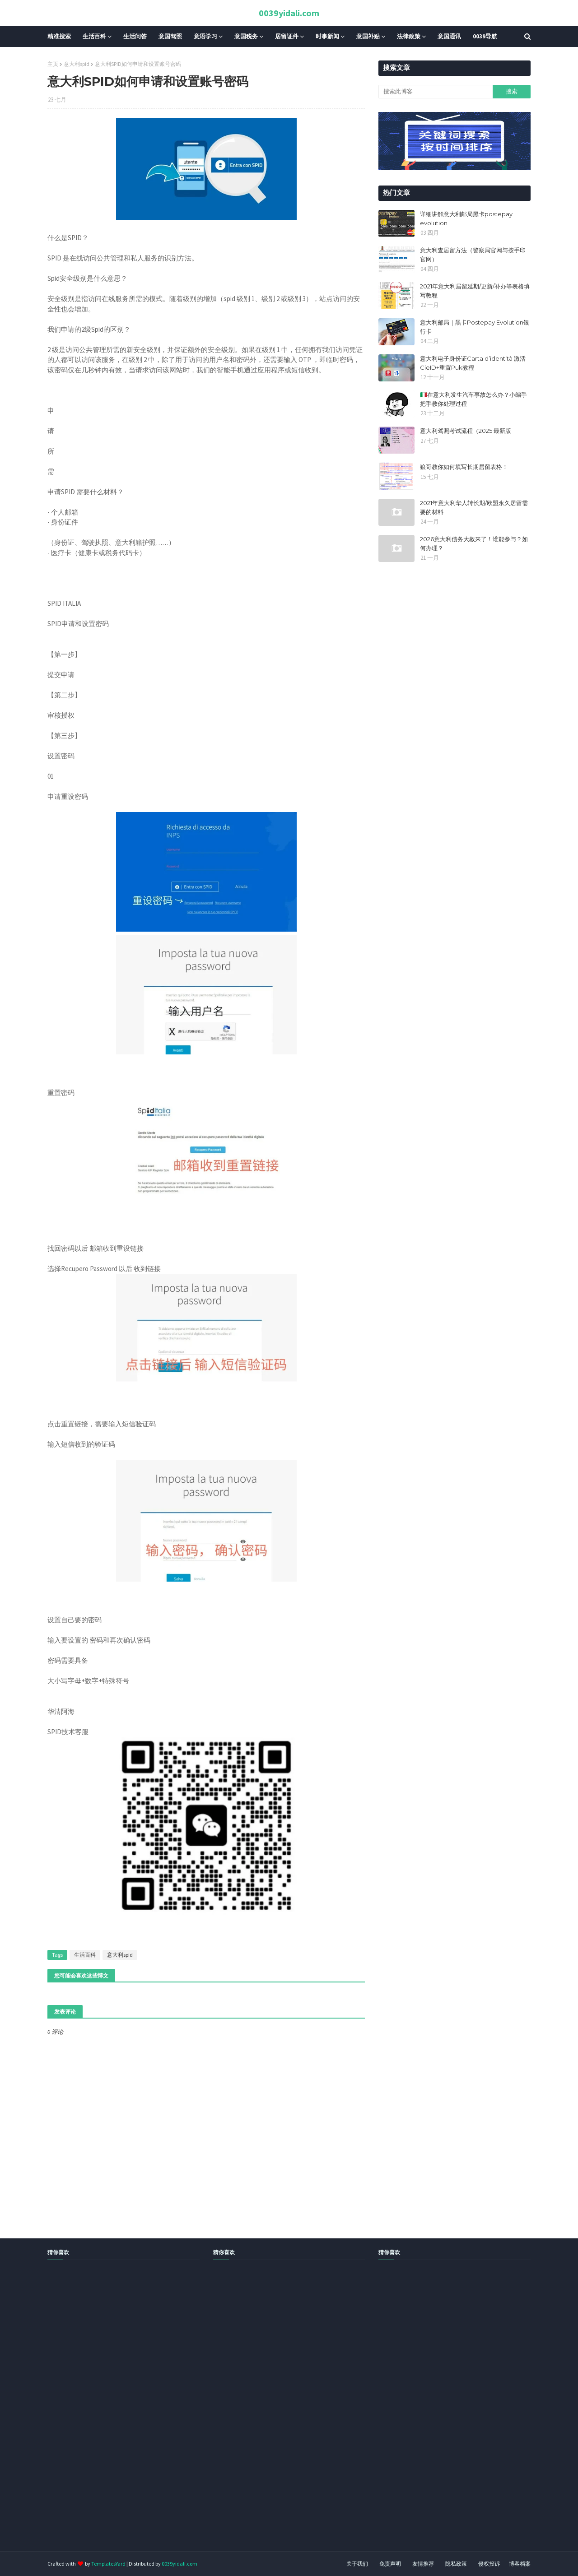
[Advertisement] (271, 2415)
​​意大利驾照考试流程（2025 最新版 (465, 430)
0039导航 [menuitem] (485, 36)
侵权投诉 (489, 2563)
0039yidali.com (289, 13)
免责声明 (390, 2563)
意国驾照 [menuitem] (170, 36)
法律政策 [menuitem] (408, 36)
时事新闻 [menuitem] (327, 36)
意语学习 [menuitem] (205, 36)
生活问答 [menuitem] (135, 36)
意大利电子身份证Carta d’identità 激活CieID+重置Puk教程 (473, 363)
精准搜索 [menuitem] (59, 36)
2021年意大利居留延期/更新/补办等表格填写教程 (475, 291)
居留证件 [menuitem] (286, 36)
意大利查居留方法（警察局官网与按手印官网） (473, 254)
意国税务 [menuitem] (246, 36)
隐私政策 (456, 2563)
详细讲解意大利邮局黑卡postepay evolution (466, 218)
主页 (52, 63)
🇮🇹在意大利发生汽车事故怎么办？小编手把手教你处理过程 (473, 399)
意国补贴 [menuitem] (368, 36)
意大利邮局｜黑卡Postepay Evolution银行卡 (474, 327)
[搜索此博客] (435, 91)
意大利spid (76, 63)
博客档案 (520, 2563)
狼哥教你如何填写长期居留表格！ (464, 466)
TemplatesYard (108, 2563)
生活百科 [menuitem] (94, 36)
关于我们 (357, 2563)
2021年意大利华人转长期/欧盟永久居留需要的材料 (474, 507)
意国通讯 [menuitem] (449, 36)
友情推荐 (423, 2563)
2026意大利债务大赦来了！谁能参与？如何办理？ (474, 543)
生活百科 (85, 1954)
